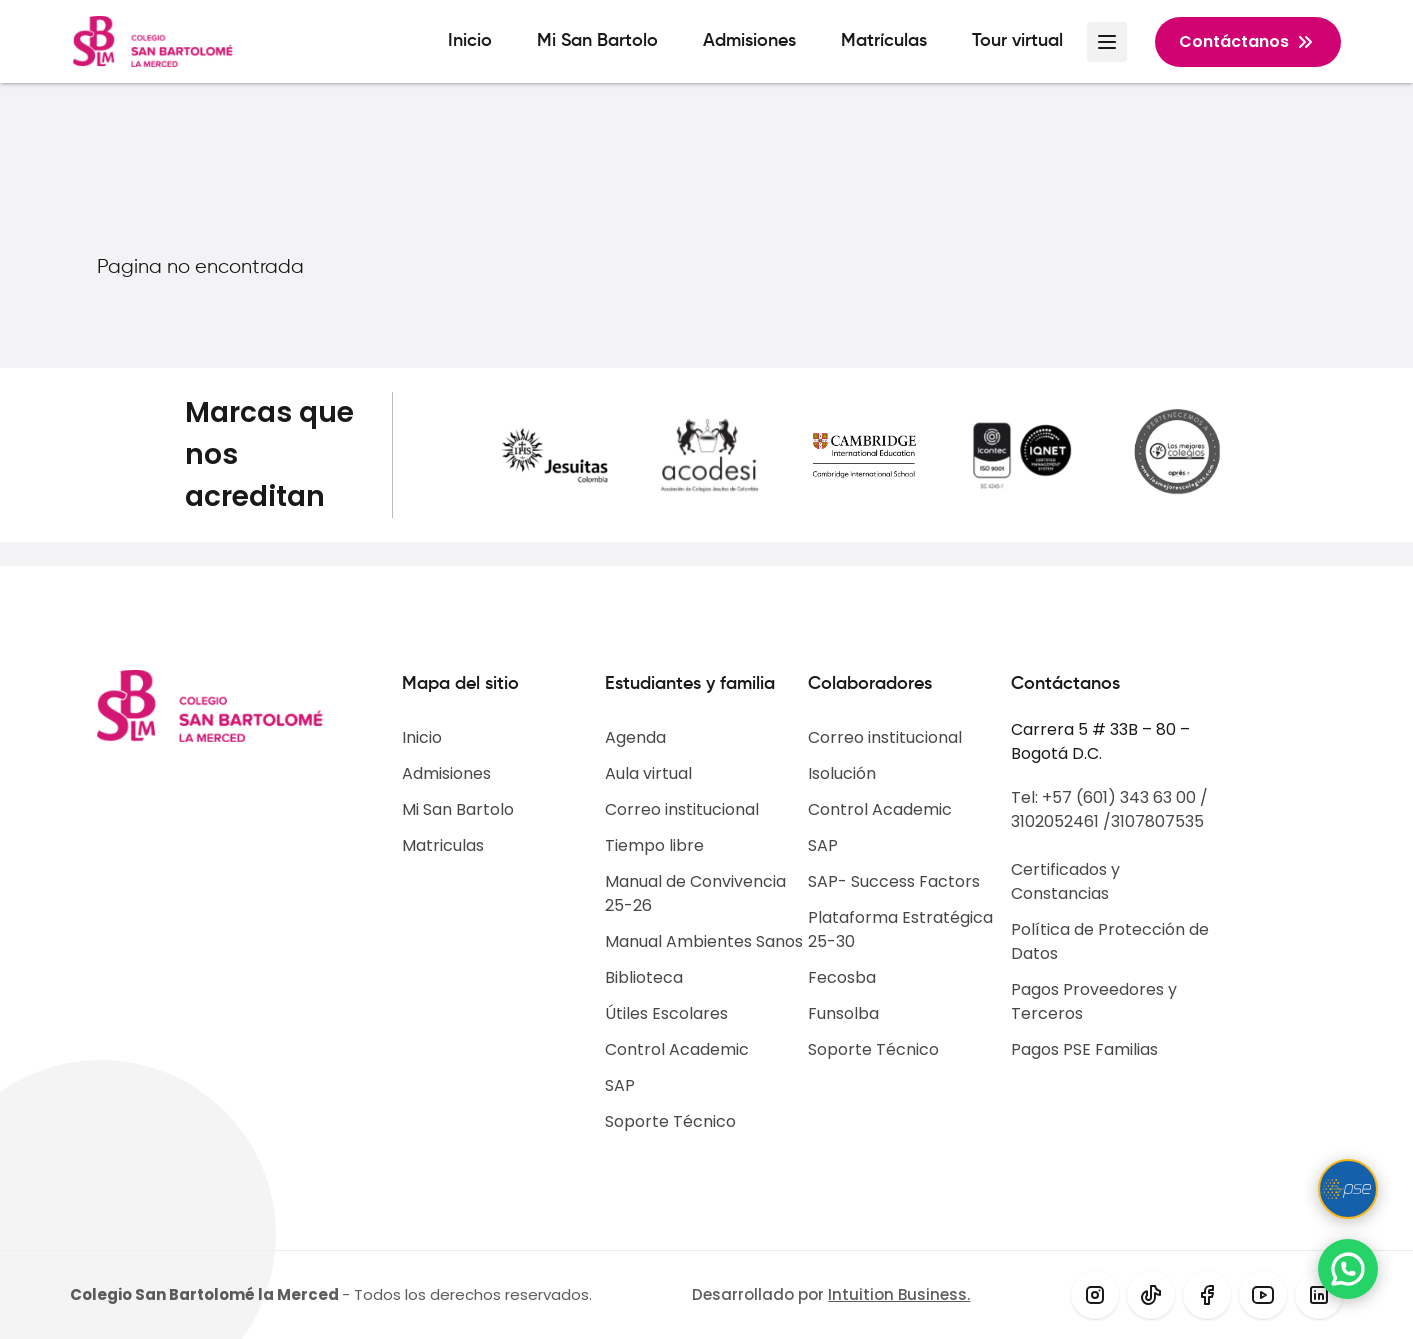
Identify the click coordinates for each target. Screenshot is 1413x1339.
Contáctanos (1248, 42)
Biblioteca (644, 977)
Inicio (470, 41)
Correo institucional (682, 809)
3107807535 (1157, 821)
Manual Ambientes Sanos (704, 941)
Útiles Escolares (666, 1013)
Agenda (635, 737)
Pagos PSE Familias (1084, 1049)
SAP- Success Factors (894, 881)
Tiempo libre (654, 845)
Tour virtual (1017, 41)
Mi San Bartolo (597, 41)
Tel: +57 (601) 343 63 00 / (1109, 797)
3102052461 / (1061, 821)
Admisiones (749, 41)
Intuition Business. (899, 1294)
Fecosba (842, 977)
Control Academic (677, 1049)
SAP (620, 1085)
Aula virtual (648, 773)
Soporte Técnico (670, 1121)
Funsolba (843, 1013)
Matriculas (443, 845)
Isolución (842, 773)
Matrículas (884, 41)
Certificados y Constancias (1065, 881)
